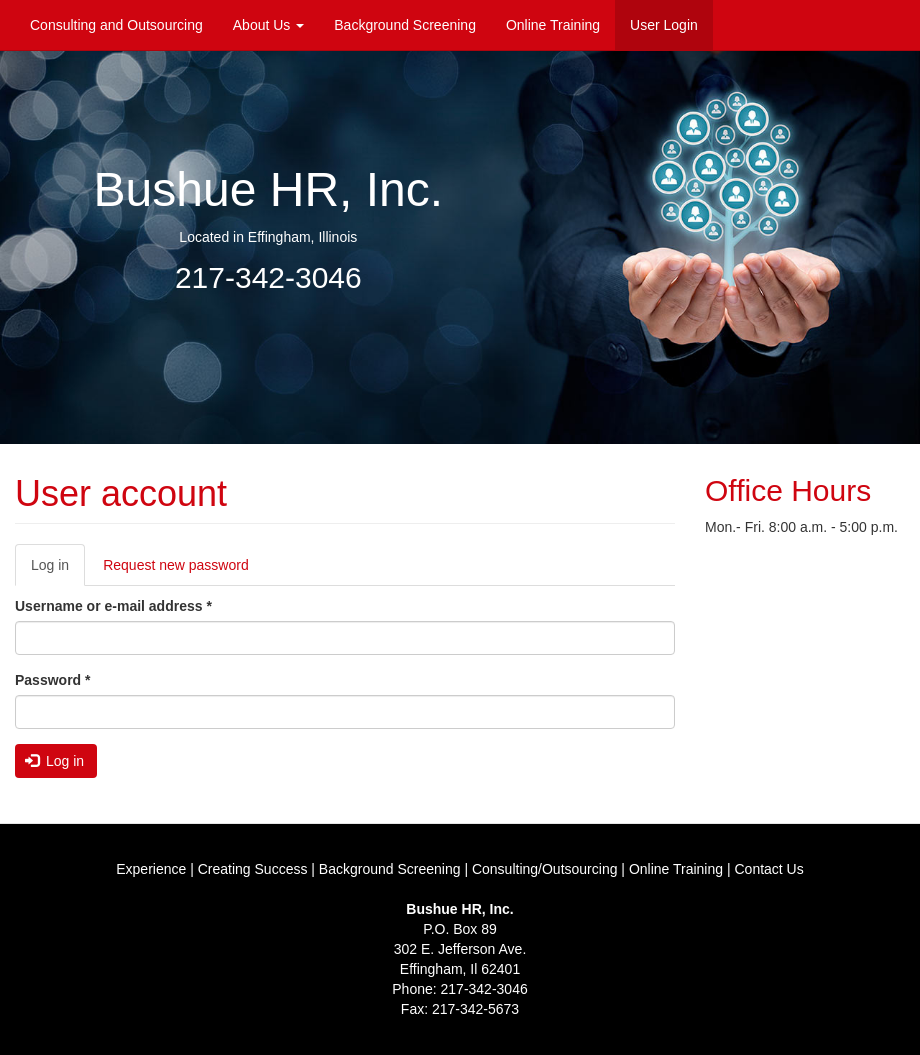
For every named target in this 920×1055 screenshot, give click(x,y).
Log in (58, 570)
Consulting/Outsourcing (545, 869)
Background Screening (405, 25)
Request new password (176, 565)
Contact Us (768, 869)
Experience (151, 869)
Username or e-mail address (113, 606)
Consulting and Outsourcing (116, 25)
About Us (268, 25)
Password (52, 680)
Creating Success (253, 869)
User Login (664, 25)
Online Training (553, 25)
